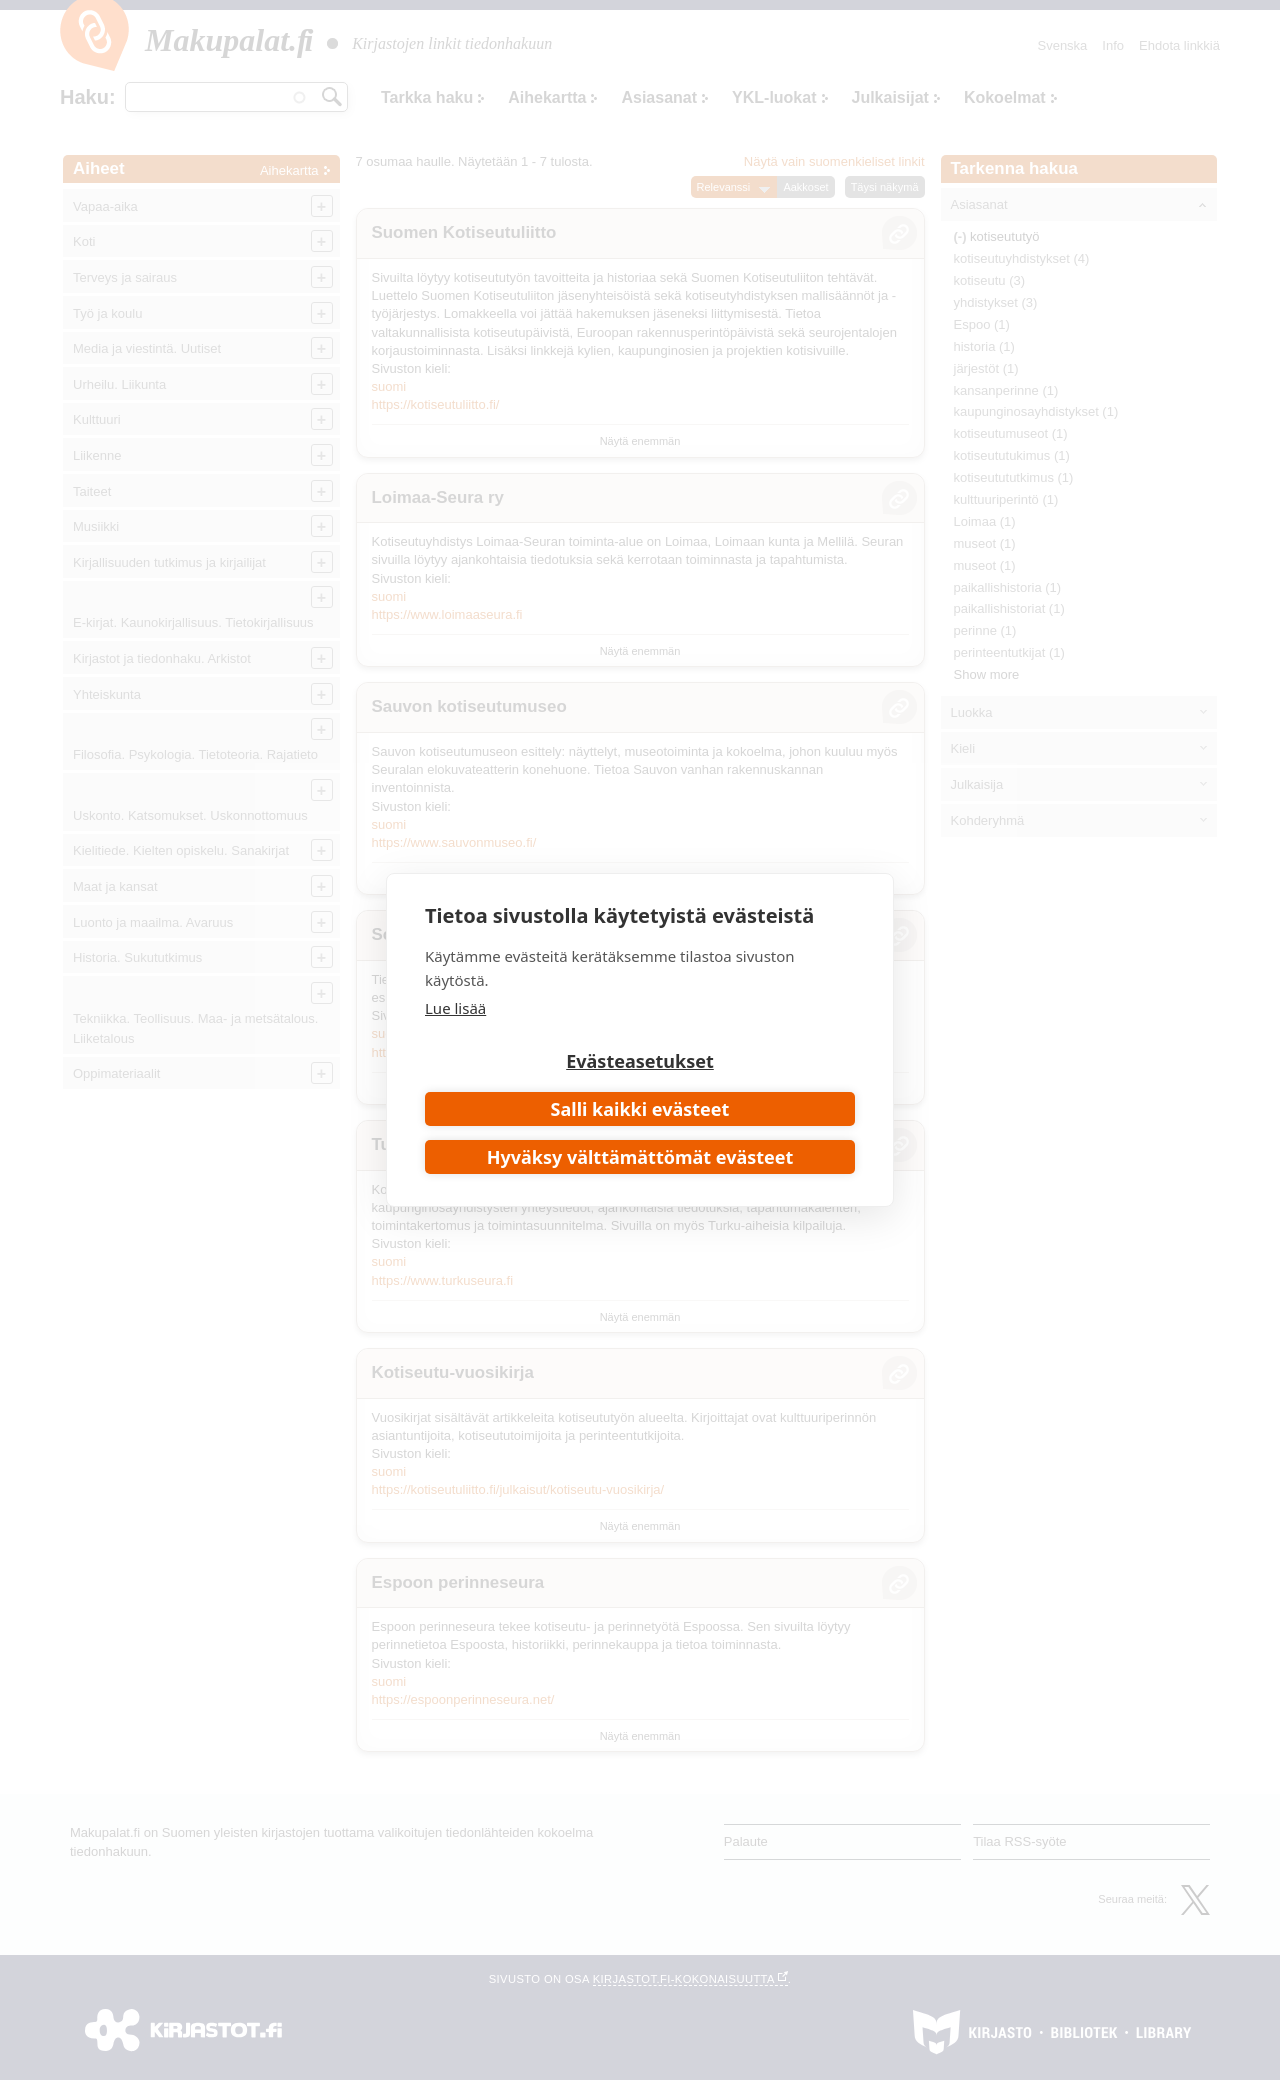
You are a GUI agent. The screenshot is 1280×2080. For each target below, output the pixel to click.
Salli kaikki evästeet (640, 1109)
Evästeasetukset (640, 1061)
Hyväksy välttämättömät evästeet (640, 1157)
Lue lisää (455, 1008)
